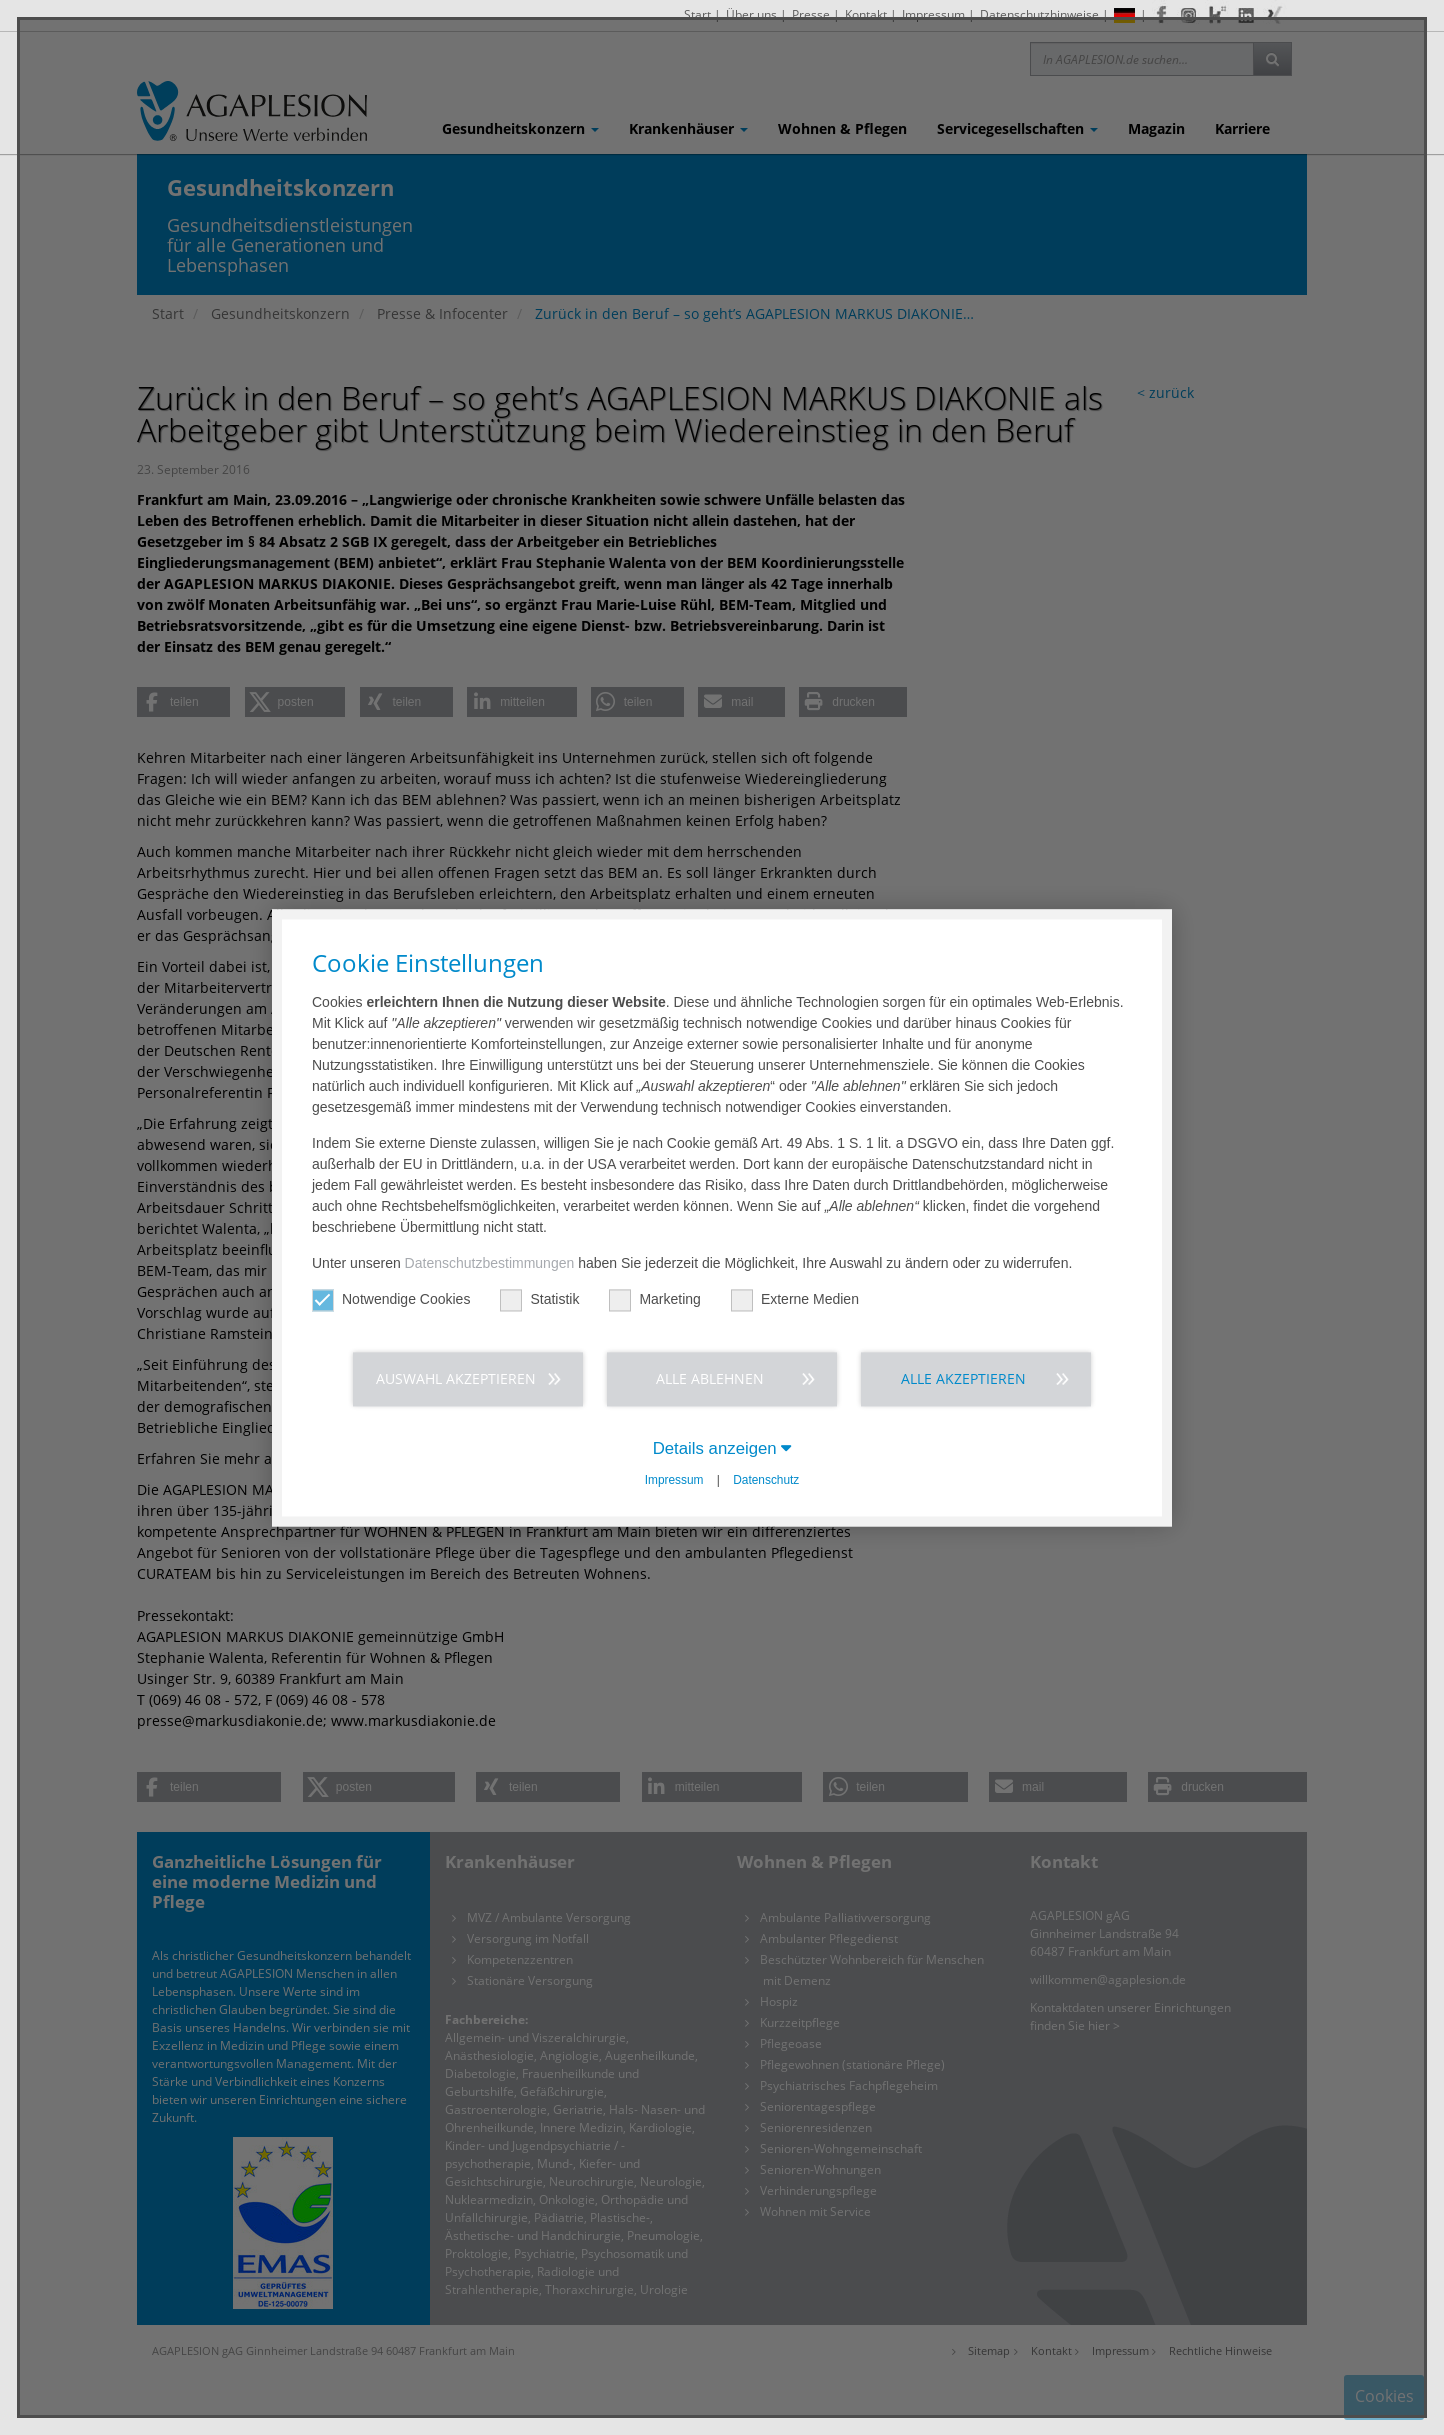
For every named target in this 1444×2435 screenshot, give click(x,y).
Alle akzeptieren (963, 1378)
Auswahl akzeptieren (456, 1378)
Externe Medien (795, 1299)
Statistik (539, 1299)
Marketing (654, 1299)
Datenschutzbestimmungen (490, 1263)
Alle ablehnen (710, 1378)
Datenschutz (766, 1481)
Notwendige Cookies (391, 1299)
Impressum (674, 1481)
